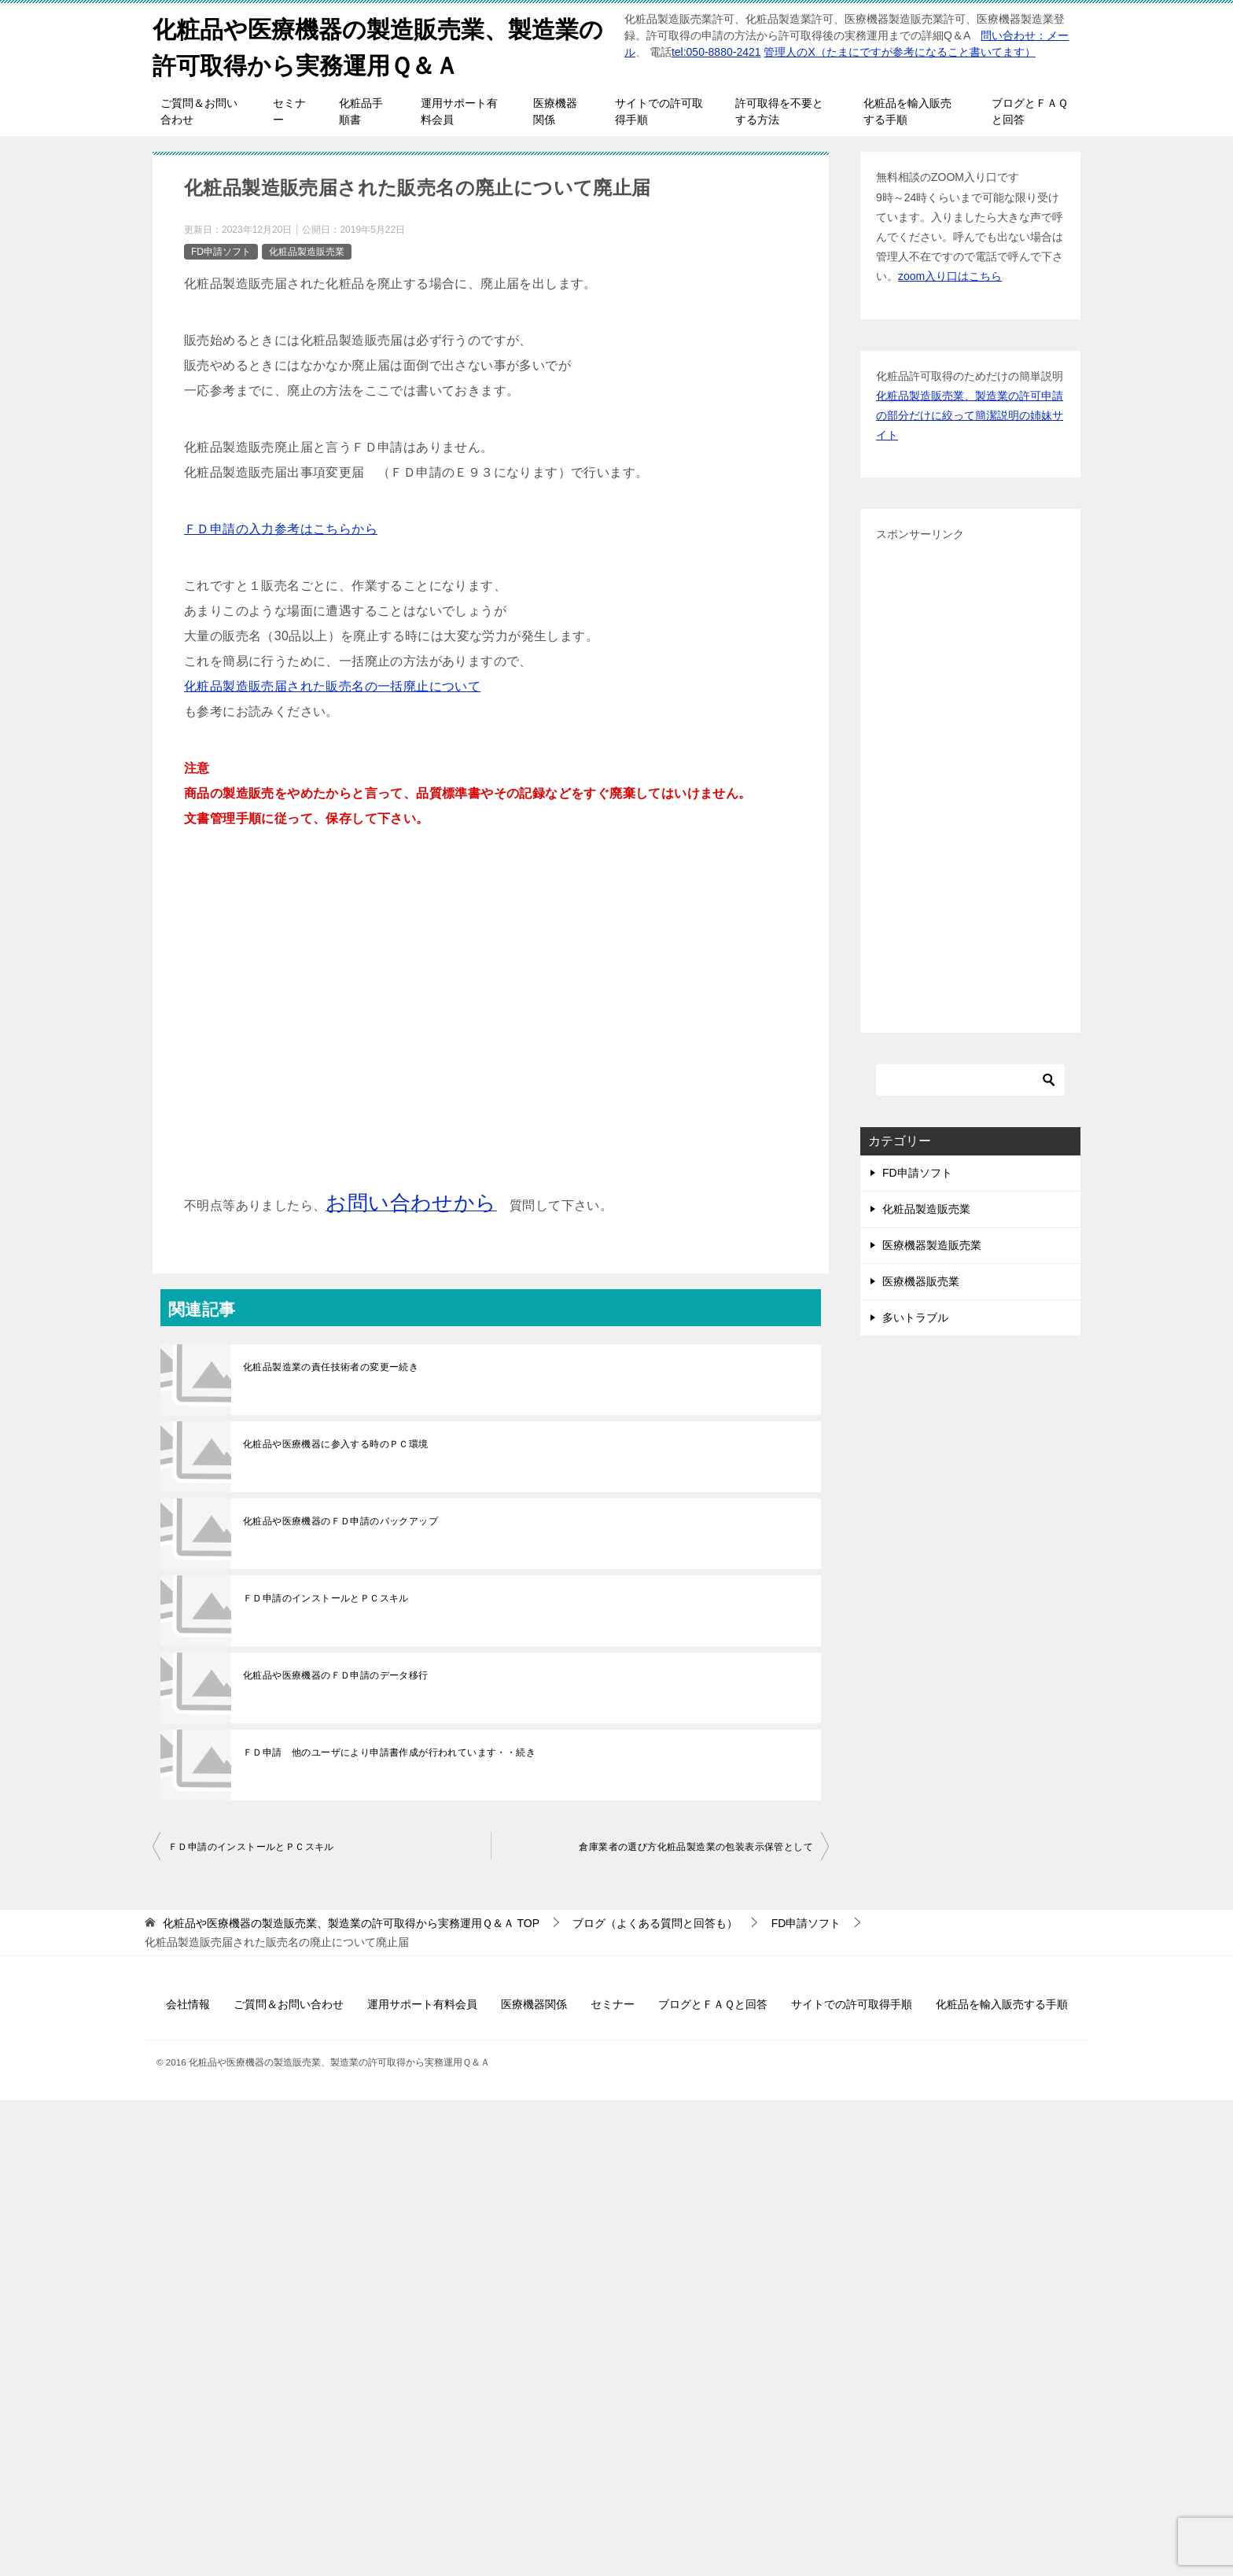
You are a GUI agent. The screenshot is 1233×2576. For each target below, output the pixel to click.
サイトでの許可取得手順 (659, 110)
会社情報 (188, 2003)
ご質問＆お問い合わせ (198, 110)
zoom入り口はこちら (950, 275)
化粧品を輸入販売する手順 (907, 110)
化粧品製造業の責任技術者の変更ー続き (330, 1366)
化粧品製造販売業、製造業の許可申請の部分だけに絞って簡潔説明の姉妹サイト (969, 414)
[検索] (970, 1078)
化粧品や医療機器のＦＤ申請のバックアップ (340, 1520)
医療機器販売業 (920, 1280)
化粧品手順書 (361, 110)
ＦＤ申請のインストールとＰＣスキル (326, 1597)
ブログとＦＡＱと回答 (1030, 110)
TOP (351, 1922)
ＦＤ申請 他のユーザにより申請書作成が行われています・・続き (389, 1751)
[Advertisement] (490, 1022)
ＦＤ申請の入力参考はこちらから (280, 528)
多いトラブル (915, 1316)
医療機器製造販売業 (931, 1243)
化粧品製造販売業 (306, 250)
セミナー (289, 110)
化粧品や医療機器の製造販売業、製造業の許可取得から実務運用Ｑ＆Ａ (378, 44)
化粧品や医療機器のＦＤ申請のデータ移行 (336, 1674)
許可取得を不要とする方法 (779, 110)
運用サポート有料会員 (459, 110)
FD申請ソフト (221, 250)
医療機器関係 (555, 110)
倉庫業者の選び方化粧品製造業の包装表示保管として (696, 1846)
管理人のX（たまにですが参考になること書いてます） (899, 52)
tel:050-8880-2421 (716, 52)
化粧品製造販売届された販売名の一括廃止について (332, 685)
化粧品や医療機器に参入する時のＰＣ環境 (336, 1443)
